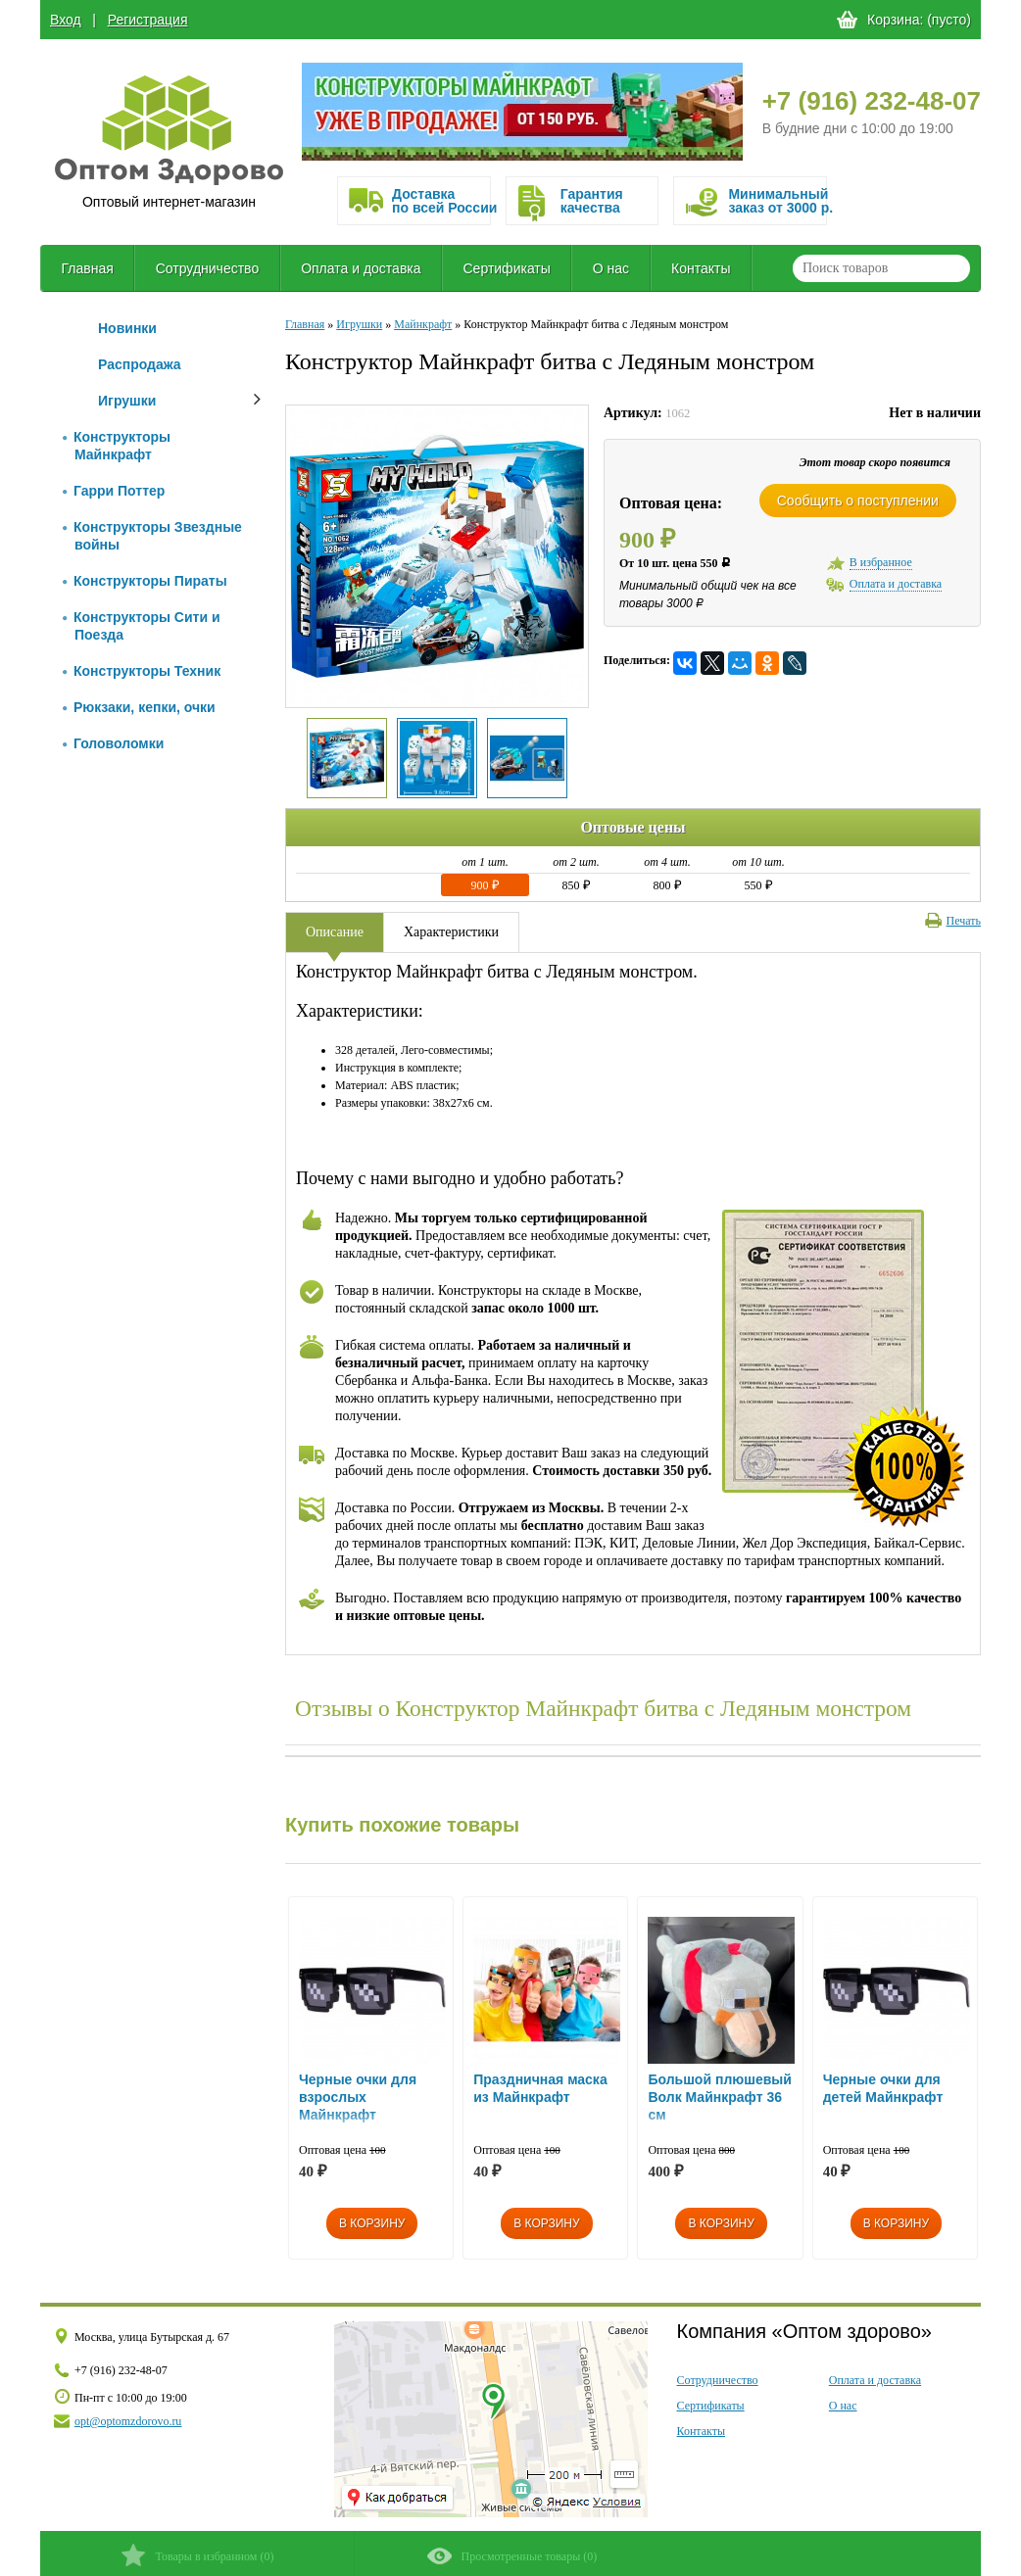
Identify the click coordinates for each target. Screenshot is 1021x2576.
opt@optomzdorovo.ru (127, 2421)
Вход (65, 19)
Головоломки (113, 743)
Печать (953, 921)
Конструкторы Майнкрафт (116, 445)
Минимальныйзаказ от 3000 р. (777, 200)
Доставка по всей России (441, 200)
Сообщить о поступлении (858, 500)
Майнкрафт (423, 324)
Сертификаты (507, 268)
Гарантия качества (591, 200)
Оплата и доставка (360, 268)
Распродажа (139, 364)
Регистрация (148, 19)
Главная (87, 268)
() (197, 2555)
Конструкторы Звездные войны (152, 535)
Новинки (127, 328)
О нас (611, 268)
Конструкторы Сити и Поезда (141, 626)
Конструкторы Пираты (145, 581)
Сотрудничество (207, 268)
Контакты (700, 268)
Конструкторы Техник (141, 671)
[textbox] (881, 268)
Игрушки (127, 400)
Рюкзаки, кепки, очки (139, 707)
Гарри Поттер (114, 491)
